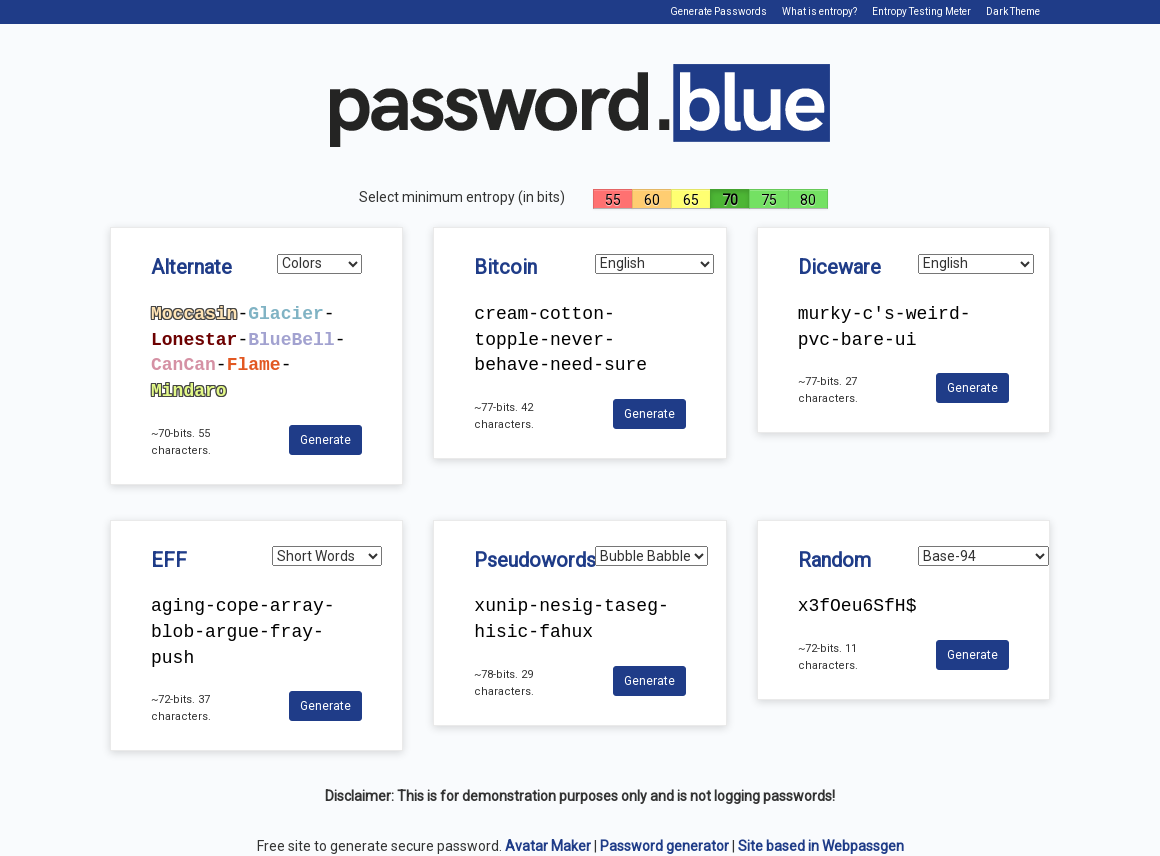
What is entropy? (819, 11)
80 (808, 200)
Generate (325, 440)
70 (730, 200)
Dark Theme (1013, 11)
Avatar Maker (548, 846)
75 (769, 200)
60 (652, 200)
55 (613, 200)
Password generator (664, 846)
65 (691, 200)
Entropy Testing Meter (921, 11)
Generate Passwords (718, 11)
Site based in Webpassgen (821, 846)
